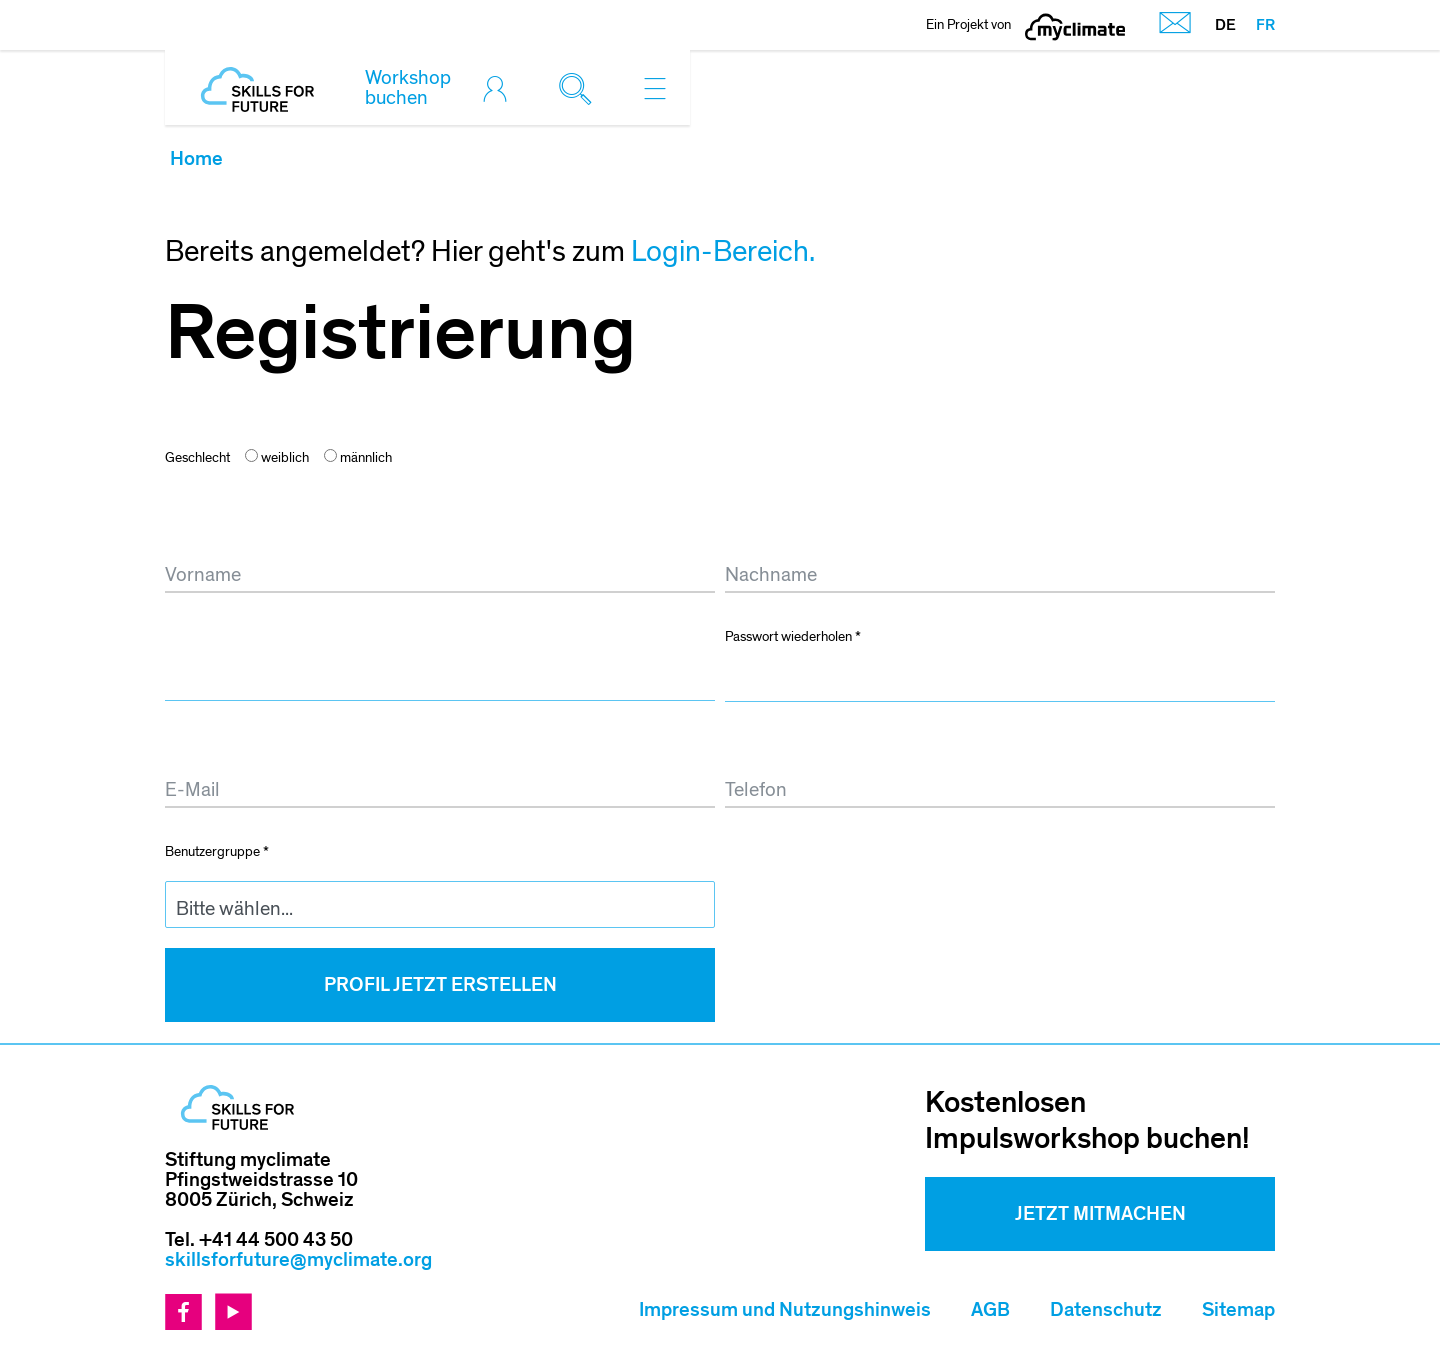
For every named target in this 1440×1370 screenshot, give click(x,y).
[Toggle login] (500, 88)
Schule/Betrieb (789, 850)
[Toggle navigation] (655, 88)
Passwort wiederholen (793, 636)
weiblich (277, 457)
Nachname (771, 529)
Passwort (206, 635)
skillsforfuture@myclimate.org (298, 1260)
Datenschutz (1106, 1310)
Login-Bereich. (723, 252)
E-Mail (195, 744)
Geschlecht (197, 457)
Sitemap (1238, 1310)
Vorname (204, 529)
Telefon (752, 744)
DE (1225, 25)
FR (1265, 25)
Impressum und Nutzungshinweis (785, 1310)
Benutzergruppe (217, 851)
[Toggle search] (580, 88)
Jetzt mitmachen (1100, 1214)
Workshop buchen (408, 88)
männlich (358, 457)
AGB (990, 1310)
